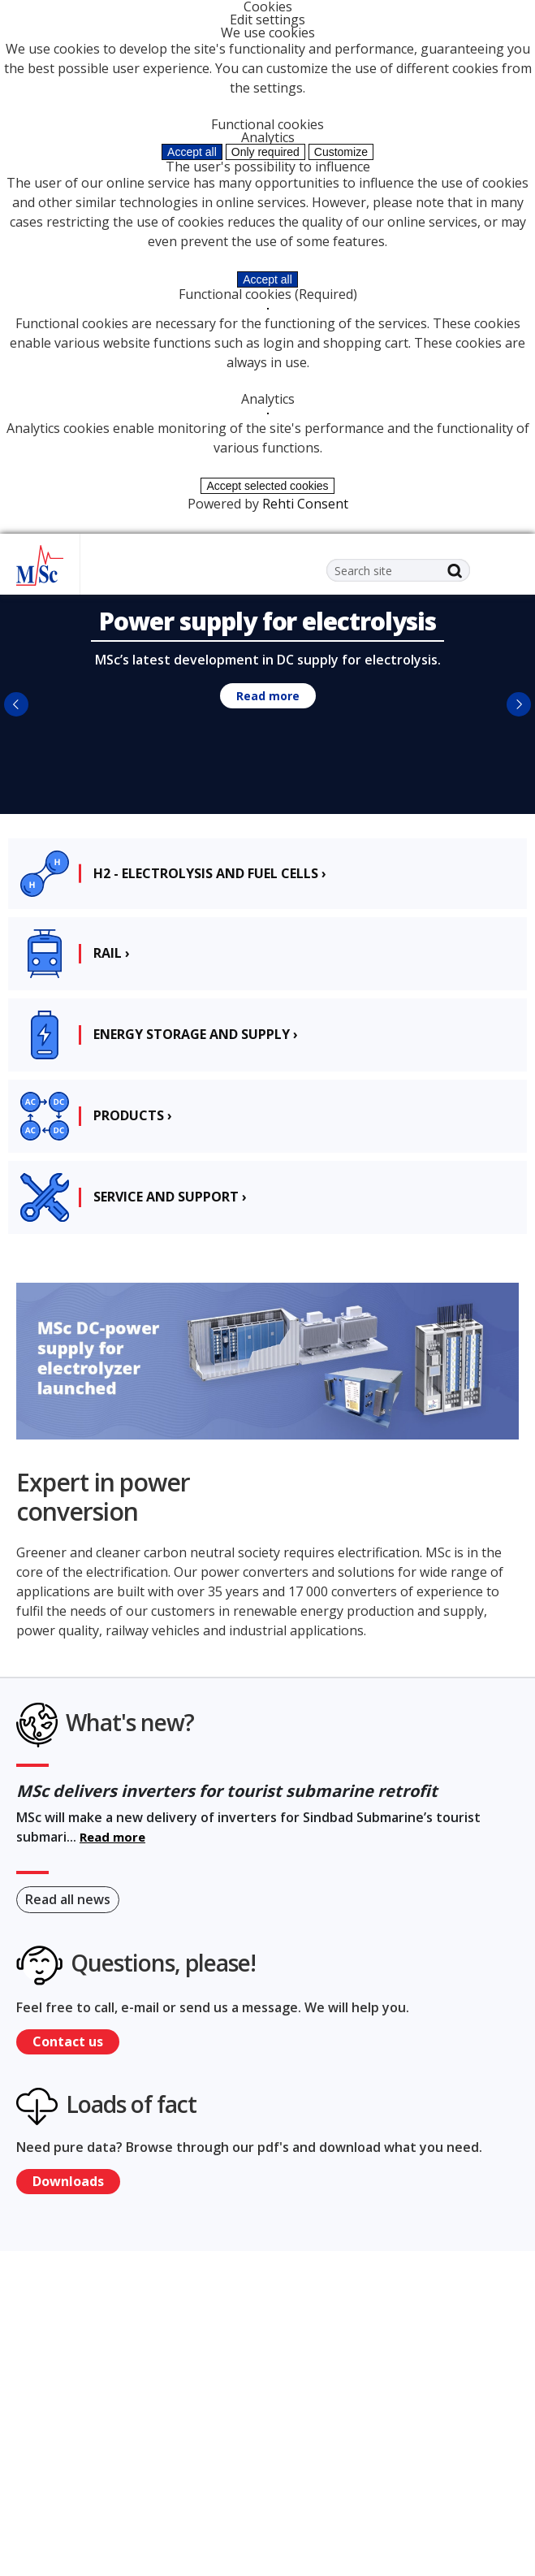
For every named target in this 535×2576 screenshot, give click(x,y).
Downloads (68, 2181)
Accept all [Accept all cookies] (192, 151)
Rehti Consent (305, 504)
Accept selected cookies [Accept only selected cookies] (267, 485)
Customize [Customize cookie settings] (341, 151)
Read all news (67, 1899)
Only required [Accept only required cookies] (265, 151)
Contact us (67, 2041)
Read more (268, 696)
